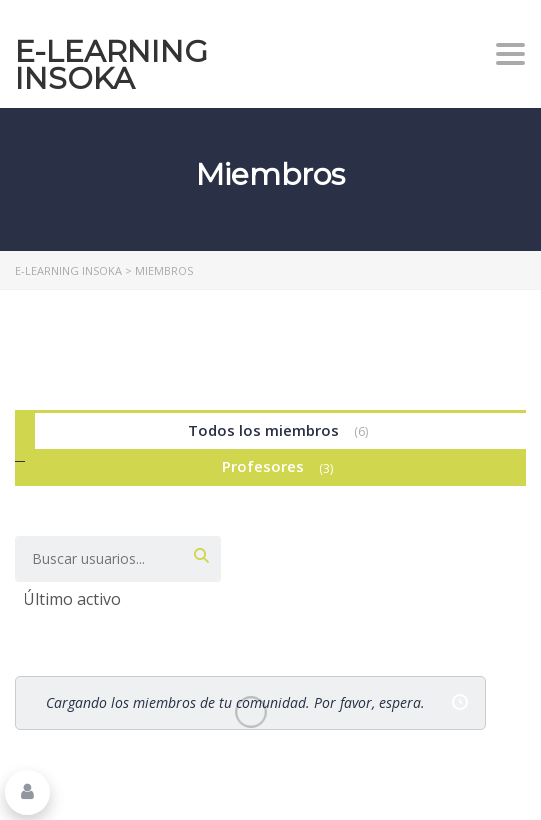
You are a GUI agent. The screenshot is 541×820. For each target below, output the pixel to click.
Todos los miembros (281, 431)
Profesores (280, 467)
